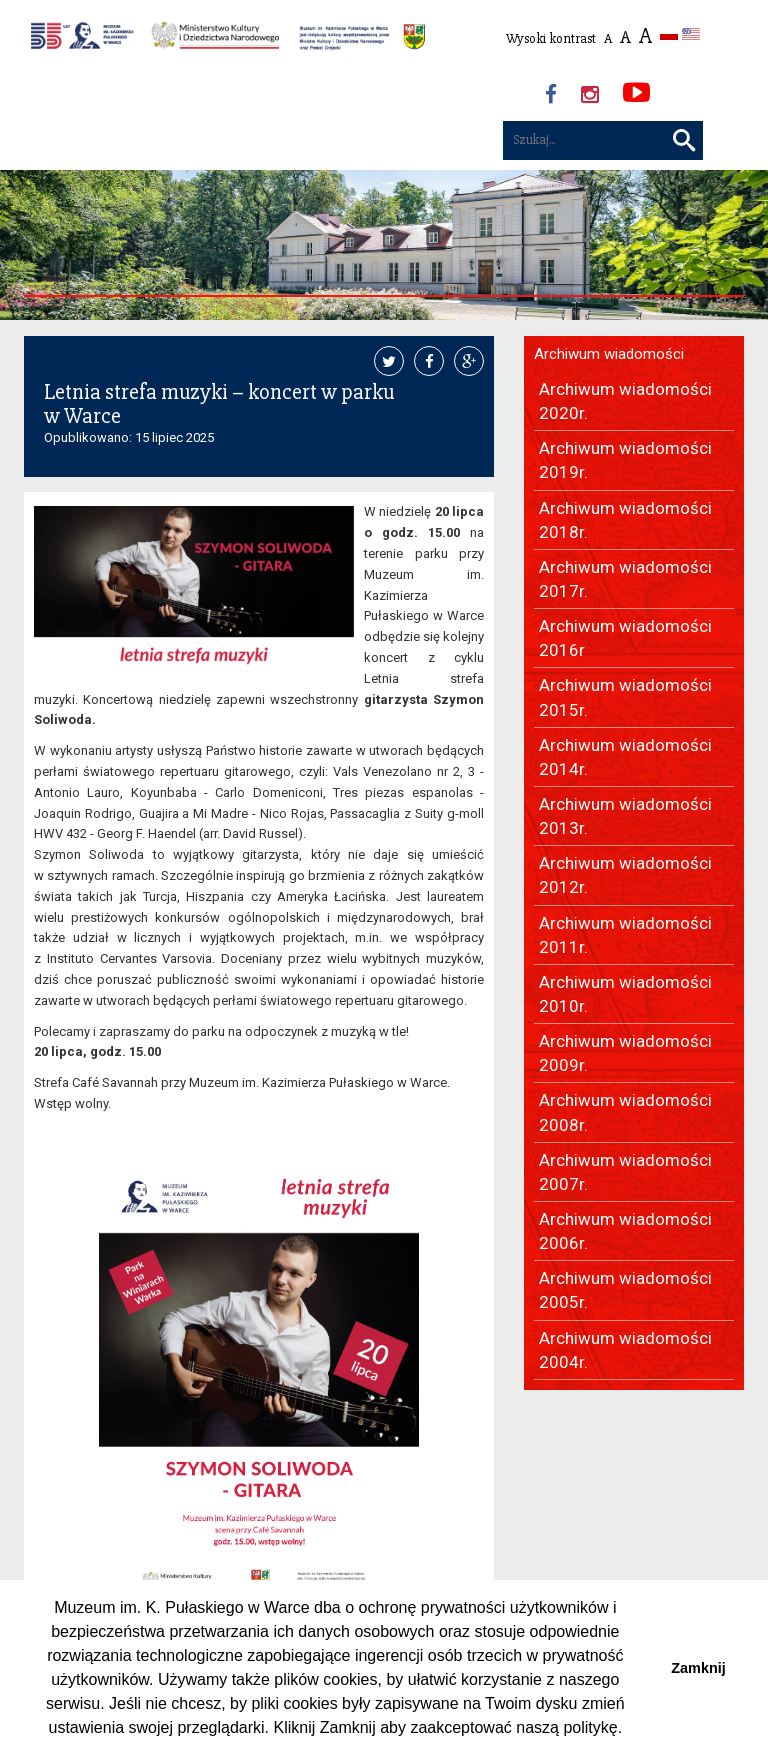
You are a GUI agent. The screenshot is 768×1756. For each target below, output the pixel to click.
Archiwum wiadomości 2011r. (625, 935)
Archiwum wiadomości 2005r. (625, 1290)
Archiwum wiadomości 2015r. (625, 697)
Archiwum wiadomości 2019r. (625, 460)
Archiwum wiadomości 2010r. (625, 994)
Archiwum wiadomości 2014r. (625, 757)
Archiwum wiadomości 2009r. (625, 1053)
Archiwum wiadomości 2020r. (625, 401)
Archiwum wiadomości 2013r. (625, 816)
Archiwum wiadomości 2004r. (625, 1350)
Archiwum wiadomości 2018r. (625, 520)
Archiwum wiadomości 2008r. (625, 1112)
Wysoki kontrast (551, 38)
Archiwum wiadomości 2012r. (625, 875)
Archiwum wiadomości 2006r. (625, 1231)
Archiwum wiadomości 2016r (625, 638)
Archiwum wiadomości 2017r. (625, 579)
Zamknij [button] (698, 1668)
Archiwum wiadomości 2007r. (625, 1172)
